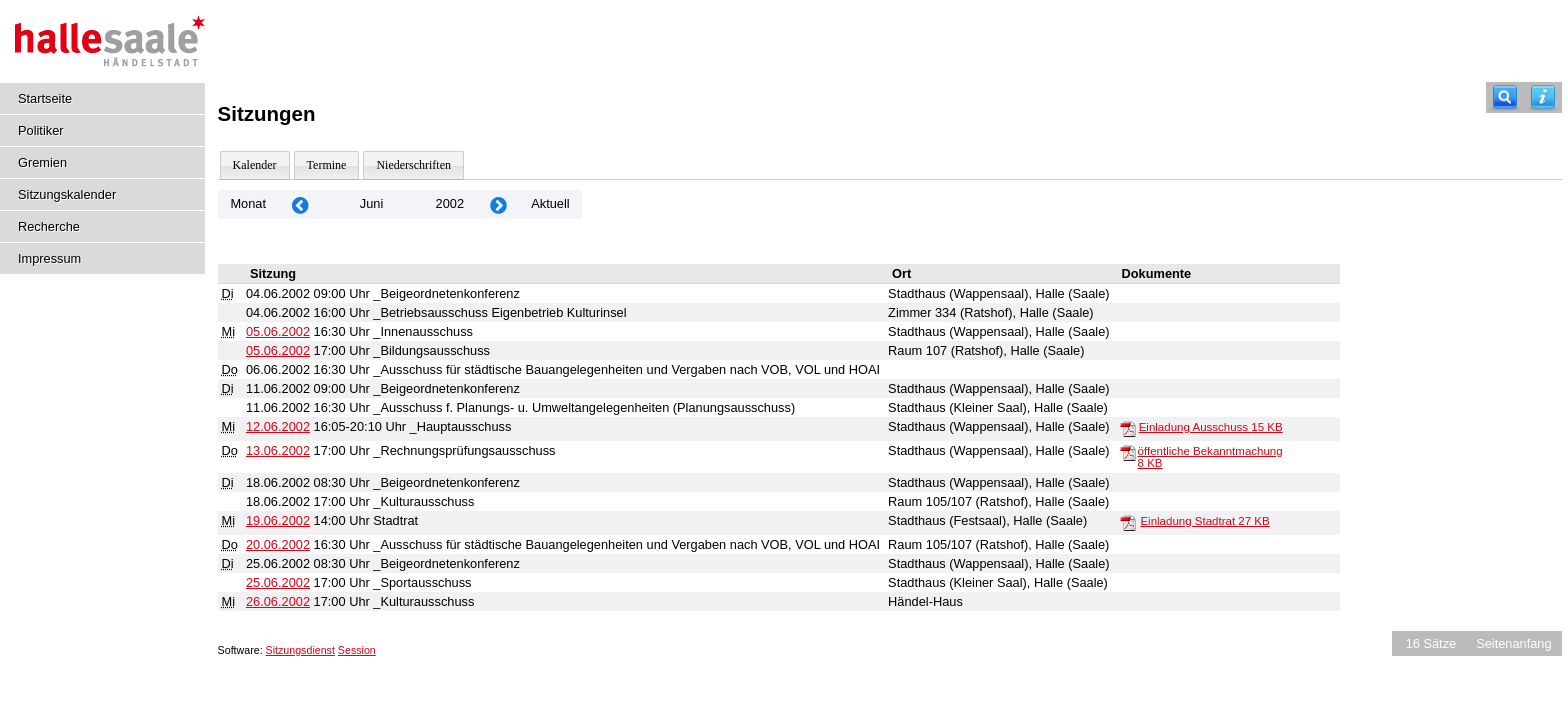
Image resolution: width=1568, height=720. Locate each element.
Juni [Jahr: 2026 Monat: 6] (371, 203)
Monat (248, 203)
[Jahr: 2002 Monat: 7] (498, 204)
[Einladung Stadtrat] (1128, 522)
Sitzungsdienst (300, 650)
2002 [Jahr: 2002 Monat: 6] (450, 203)
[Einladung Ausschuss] (1128, 428)
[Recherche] (1505, 97)
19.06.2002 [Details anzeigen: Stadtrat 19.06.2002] (278, 520)
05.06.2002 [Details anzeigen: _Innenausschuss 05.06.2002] (278, 331)
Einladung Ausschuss (1211, 427)
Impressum (49, 258)
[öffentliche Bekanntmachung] (1128, 452)
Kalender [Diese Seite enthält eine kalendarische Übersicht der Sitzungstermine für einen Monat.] (255, 165)
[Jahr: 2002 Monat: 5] (300, 204)
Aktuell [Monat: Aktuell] (550, 203)
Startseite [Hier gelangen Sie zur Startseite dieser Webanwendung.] (45, 98)
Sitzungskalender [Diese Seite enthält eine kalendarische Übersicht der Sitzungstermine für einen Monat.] (67, 194)
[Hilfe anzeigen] (1543, 97)
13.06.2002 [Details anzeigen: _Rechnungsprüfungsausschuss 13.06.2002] (278, 450)
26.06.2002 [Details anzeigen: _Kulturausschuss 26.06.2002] (278, 601)
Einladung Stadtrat (1204, 521)
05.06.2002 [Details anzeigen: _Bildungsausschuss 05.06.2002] (278, 350)
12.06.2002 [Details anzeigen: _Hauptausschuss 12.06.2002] (278, 426)
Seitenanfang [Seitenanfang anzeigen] (1513, 643)
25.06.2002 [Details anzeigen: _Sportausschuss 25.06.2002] (278, 582)
